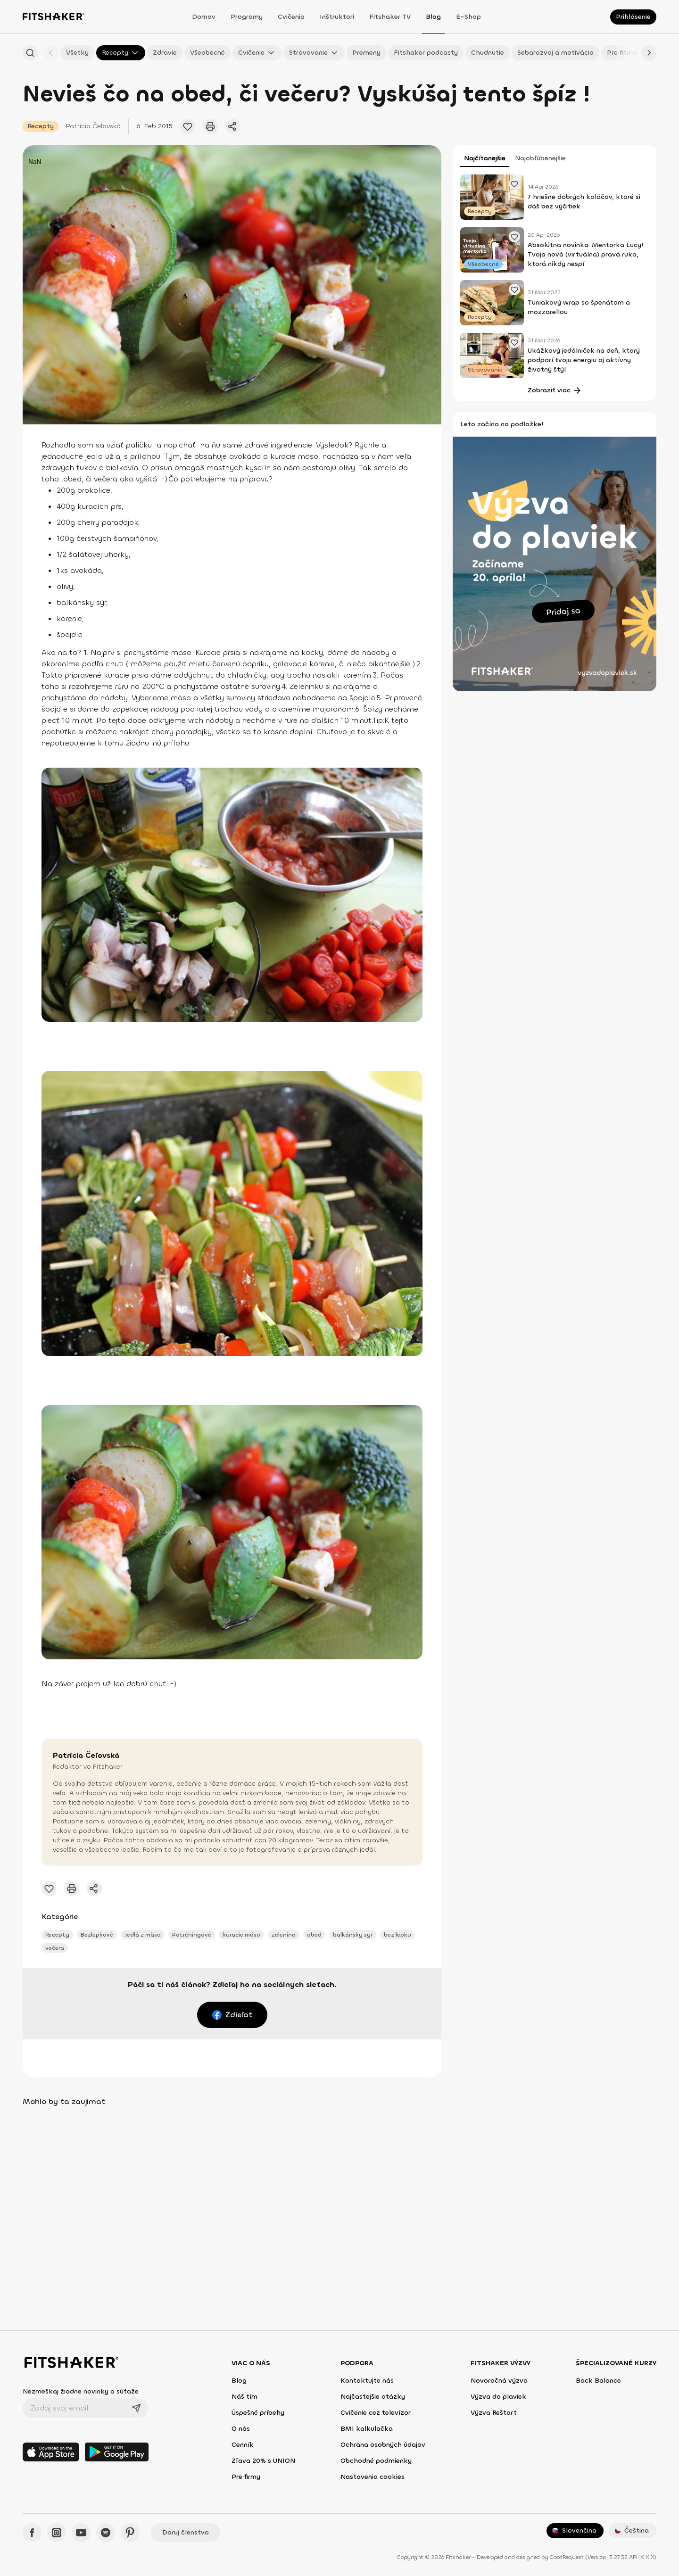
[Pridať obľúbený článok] (187, 126)
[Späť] (50, 52)
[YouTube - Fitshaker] (81, 2532)
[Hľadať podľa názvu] (30, 52)
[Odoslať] (136, 2408)
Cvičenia (291, 16)
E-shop (468, 16)
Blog (433, 16)
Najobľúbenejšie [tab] (540, 158)
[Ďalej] (648, 52)
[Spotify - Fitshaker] (105, 2532)
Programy (247, 16)
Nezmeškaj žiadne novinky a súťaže (81, 2391)
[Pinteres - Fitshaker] (130, 2532)
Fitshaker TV (390, 16)
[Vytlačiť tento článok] (210, 126)
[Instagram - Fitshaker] (56, 2532)
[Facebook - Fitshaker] (32, 2532)
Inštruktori (337, 16)
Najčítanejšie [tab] (484, 158)
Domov (203, 16)
